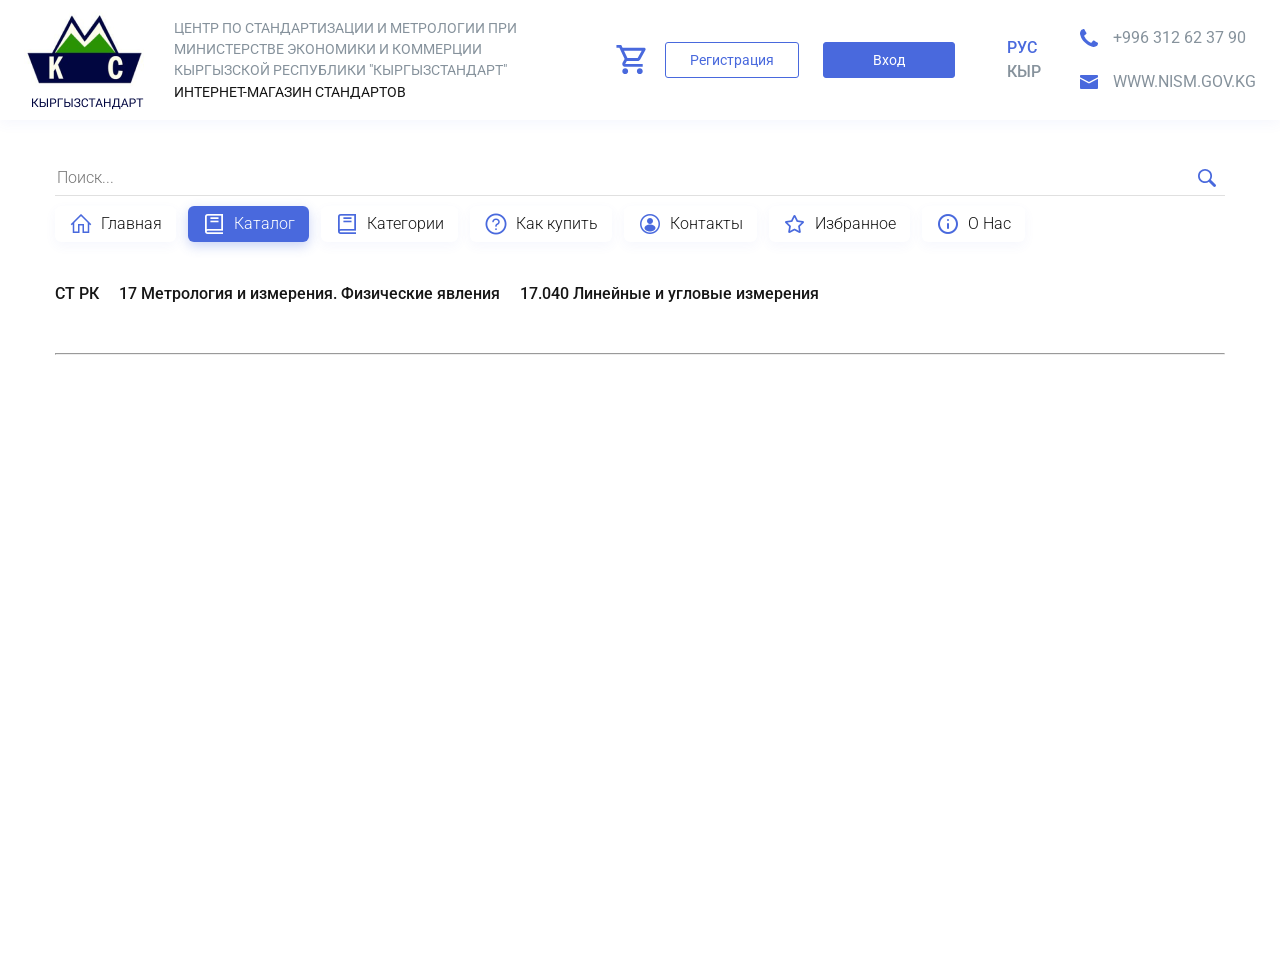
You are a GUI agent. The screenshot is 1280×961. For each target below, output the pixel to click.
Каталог (248, 224)
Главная (115, 224)
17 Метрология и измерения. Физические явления (309, 293)
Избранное (839, 224)
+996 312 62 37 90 (1179, 37)
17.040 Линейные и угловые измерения (669, 293)
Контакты (690, 224)
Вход (889, 60)
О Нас (973, 224)
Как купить (541, 224)
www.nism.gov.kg (1184, 81)
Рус (1022, 47)
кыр (1024, 71)
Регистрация (732, 60)
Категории (389, 224)
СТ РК (77, 293)
